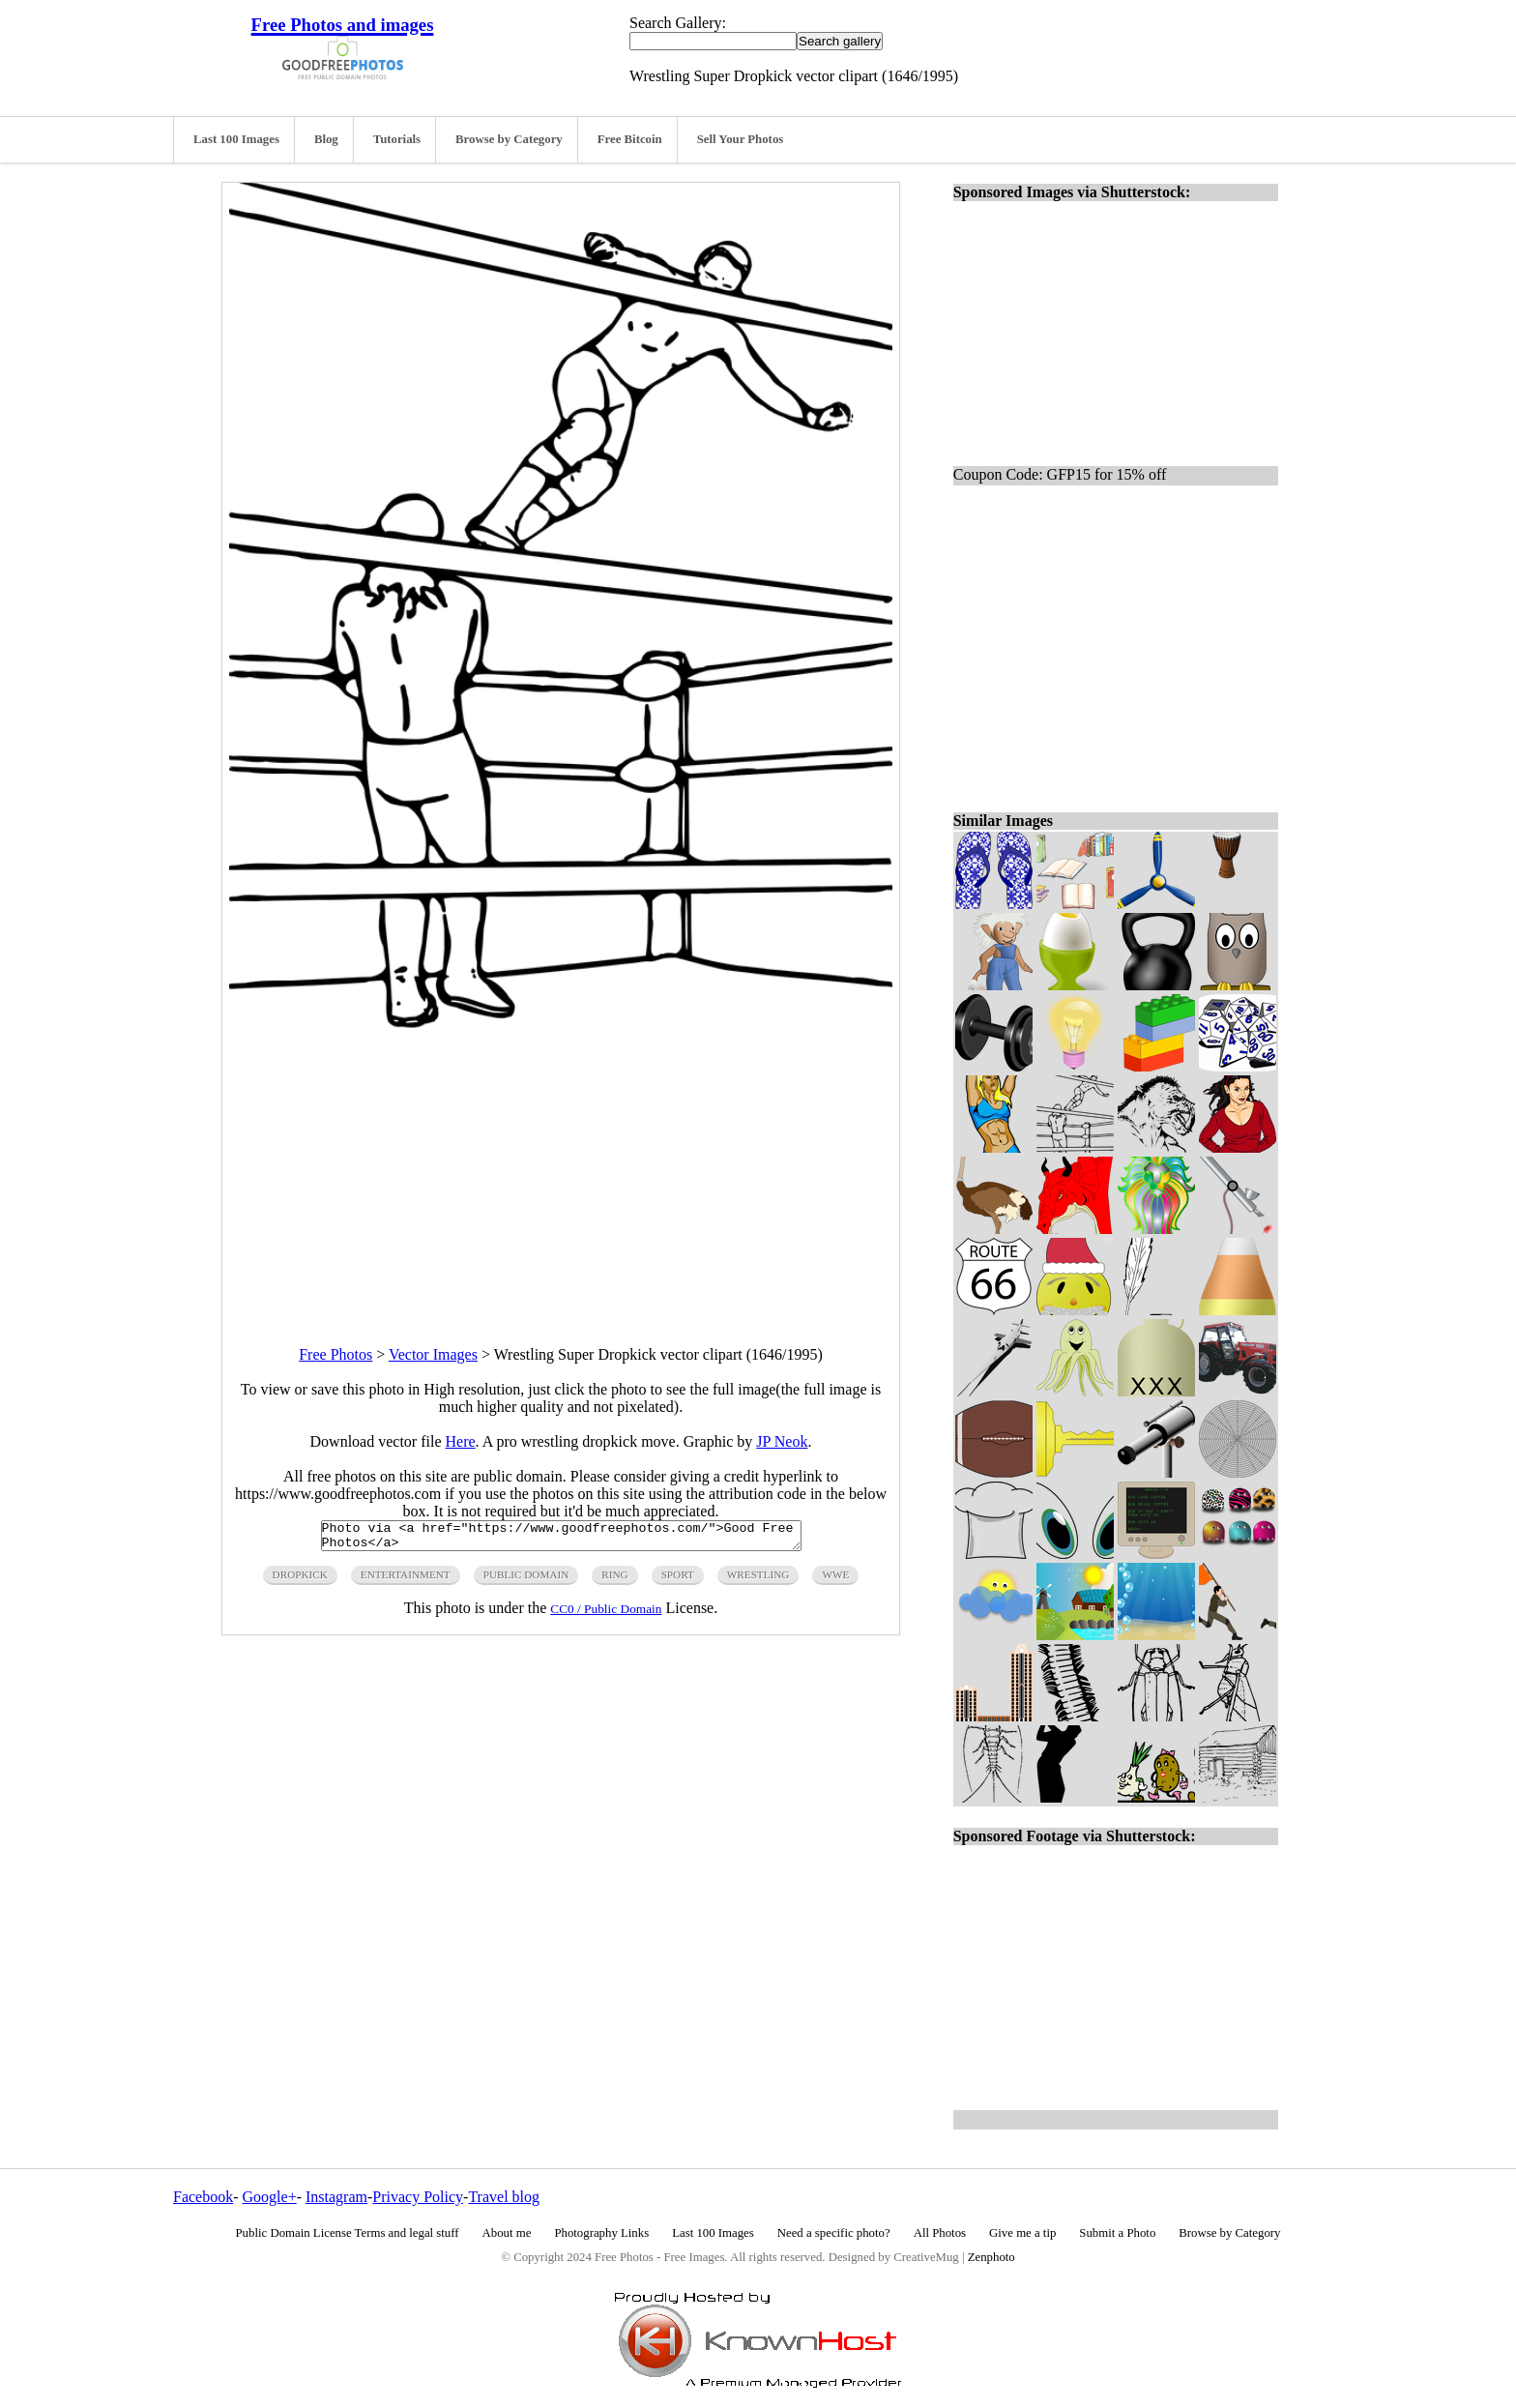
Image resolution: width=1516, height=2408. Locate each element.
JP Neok (781, 1441)
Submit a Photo (1117, 2233)
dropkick (300, 1580)
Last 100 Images (236, 139)
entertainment (406, 1580)
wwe (835, 1580)
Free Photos (335, 1354)
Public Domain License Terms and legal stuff (347, 2233)
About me (507, 2233)
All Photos (940, 2233)
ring (614, 1580)
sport (677, 1580)
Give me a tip (1022, 2233)
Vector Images (433, 1354)
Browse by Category (509, 139)
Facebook (203, 2196)
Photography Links (601, 2233)
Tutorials (397, 139)
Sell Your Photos (740, 139)
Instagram (336, 2196)
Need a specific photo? (833, 2233)
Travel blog (503, 2196)
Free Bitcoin (630, 139)
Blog (326, 139)
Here (461, 1441)
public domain (526, 1580)
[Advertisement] (560, 1176)
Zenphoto (991, 2257)
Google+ (270, 2196)
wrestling (758, 1580)
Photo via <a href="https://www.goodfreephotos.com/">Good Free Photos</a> (561, 1538)
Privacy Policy (417, 2196)
